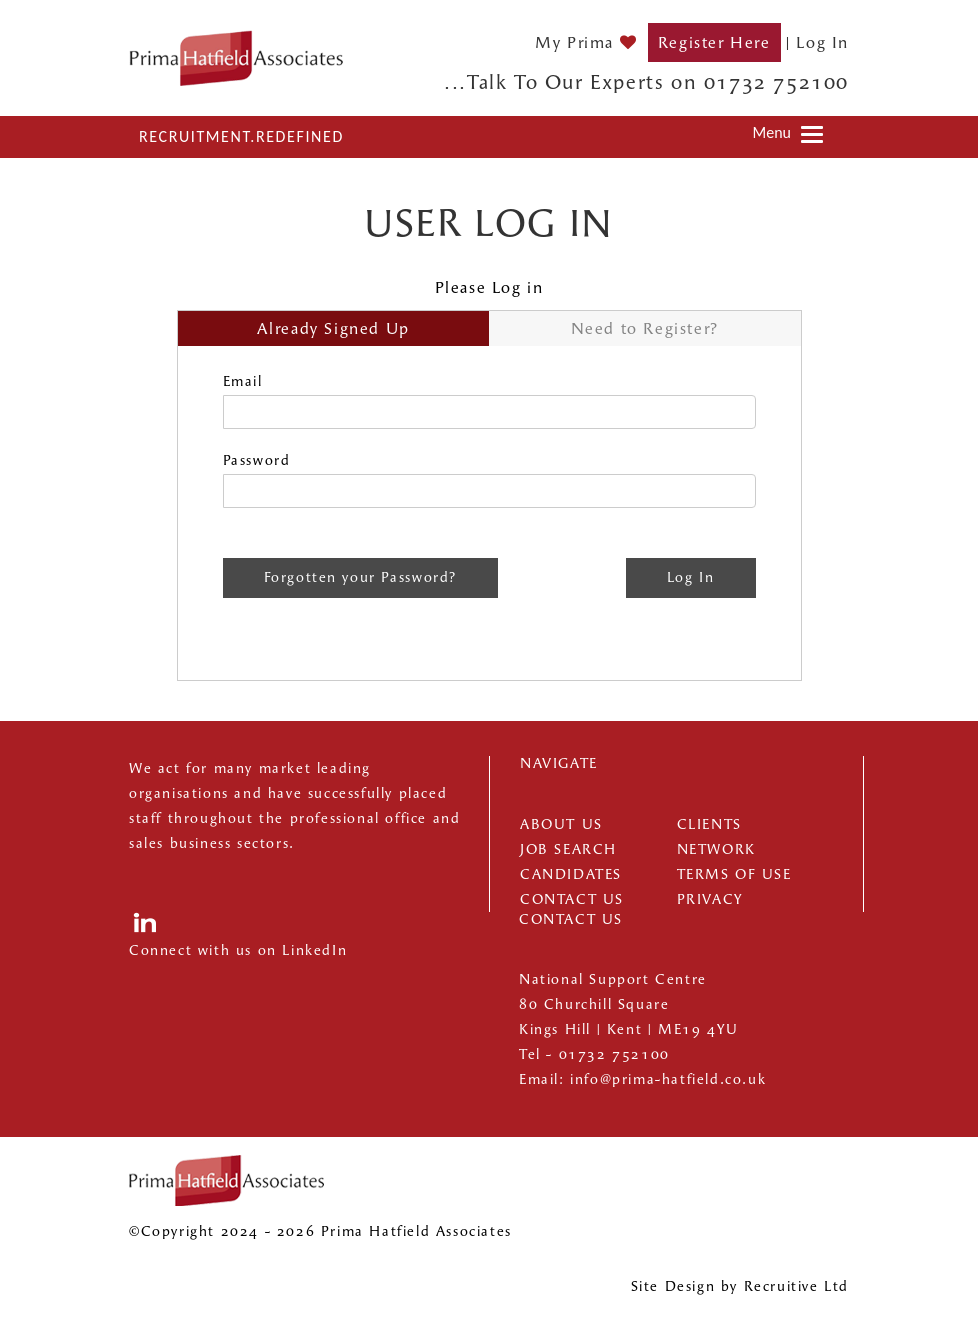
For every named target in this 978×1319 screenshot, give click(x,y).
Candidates (571, 874)
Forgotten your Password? (360, 577)
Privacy (710, 899)
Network (716, 849)
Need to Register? (645, 328)
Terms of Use (734, 874)
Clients (709, 824)
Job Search (568, 849)
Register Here (714, 42)
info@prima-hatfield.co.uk (668, 1079)
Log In (822, 42)
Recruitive (781, 1286)
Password (257, 460)
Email (243, 381)
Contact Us (572, 899)
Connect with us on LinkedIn (238, 950)
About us (561, 824)
